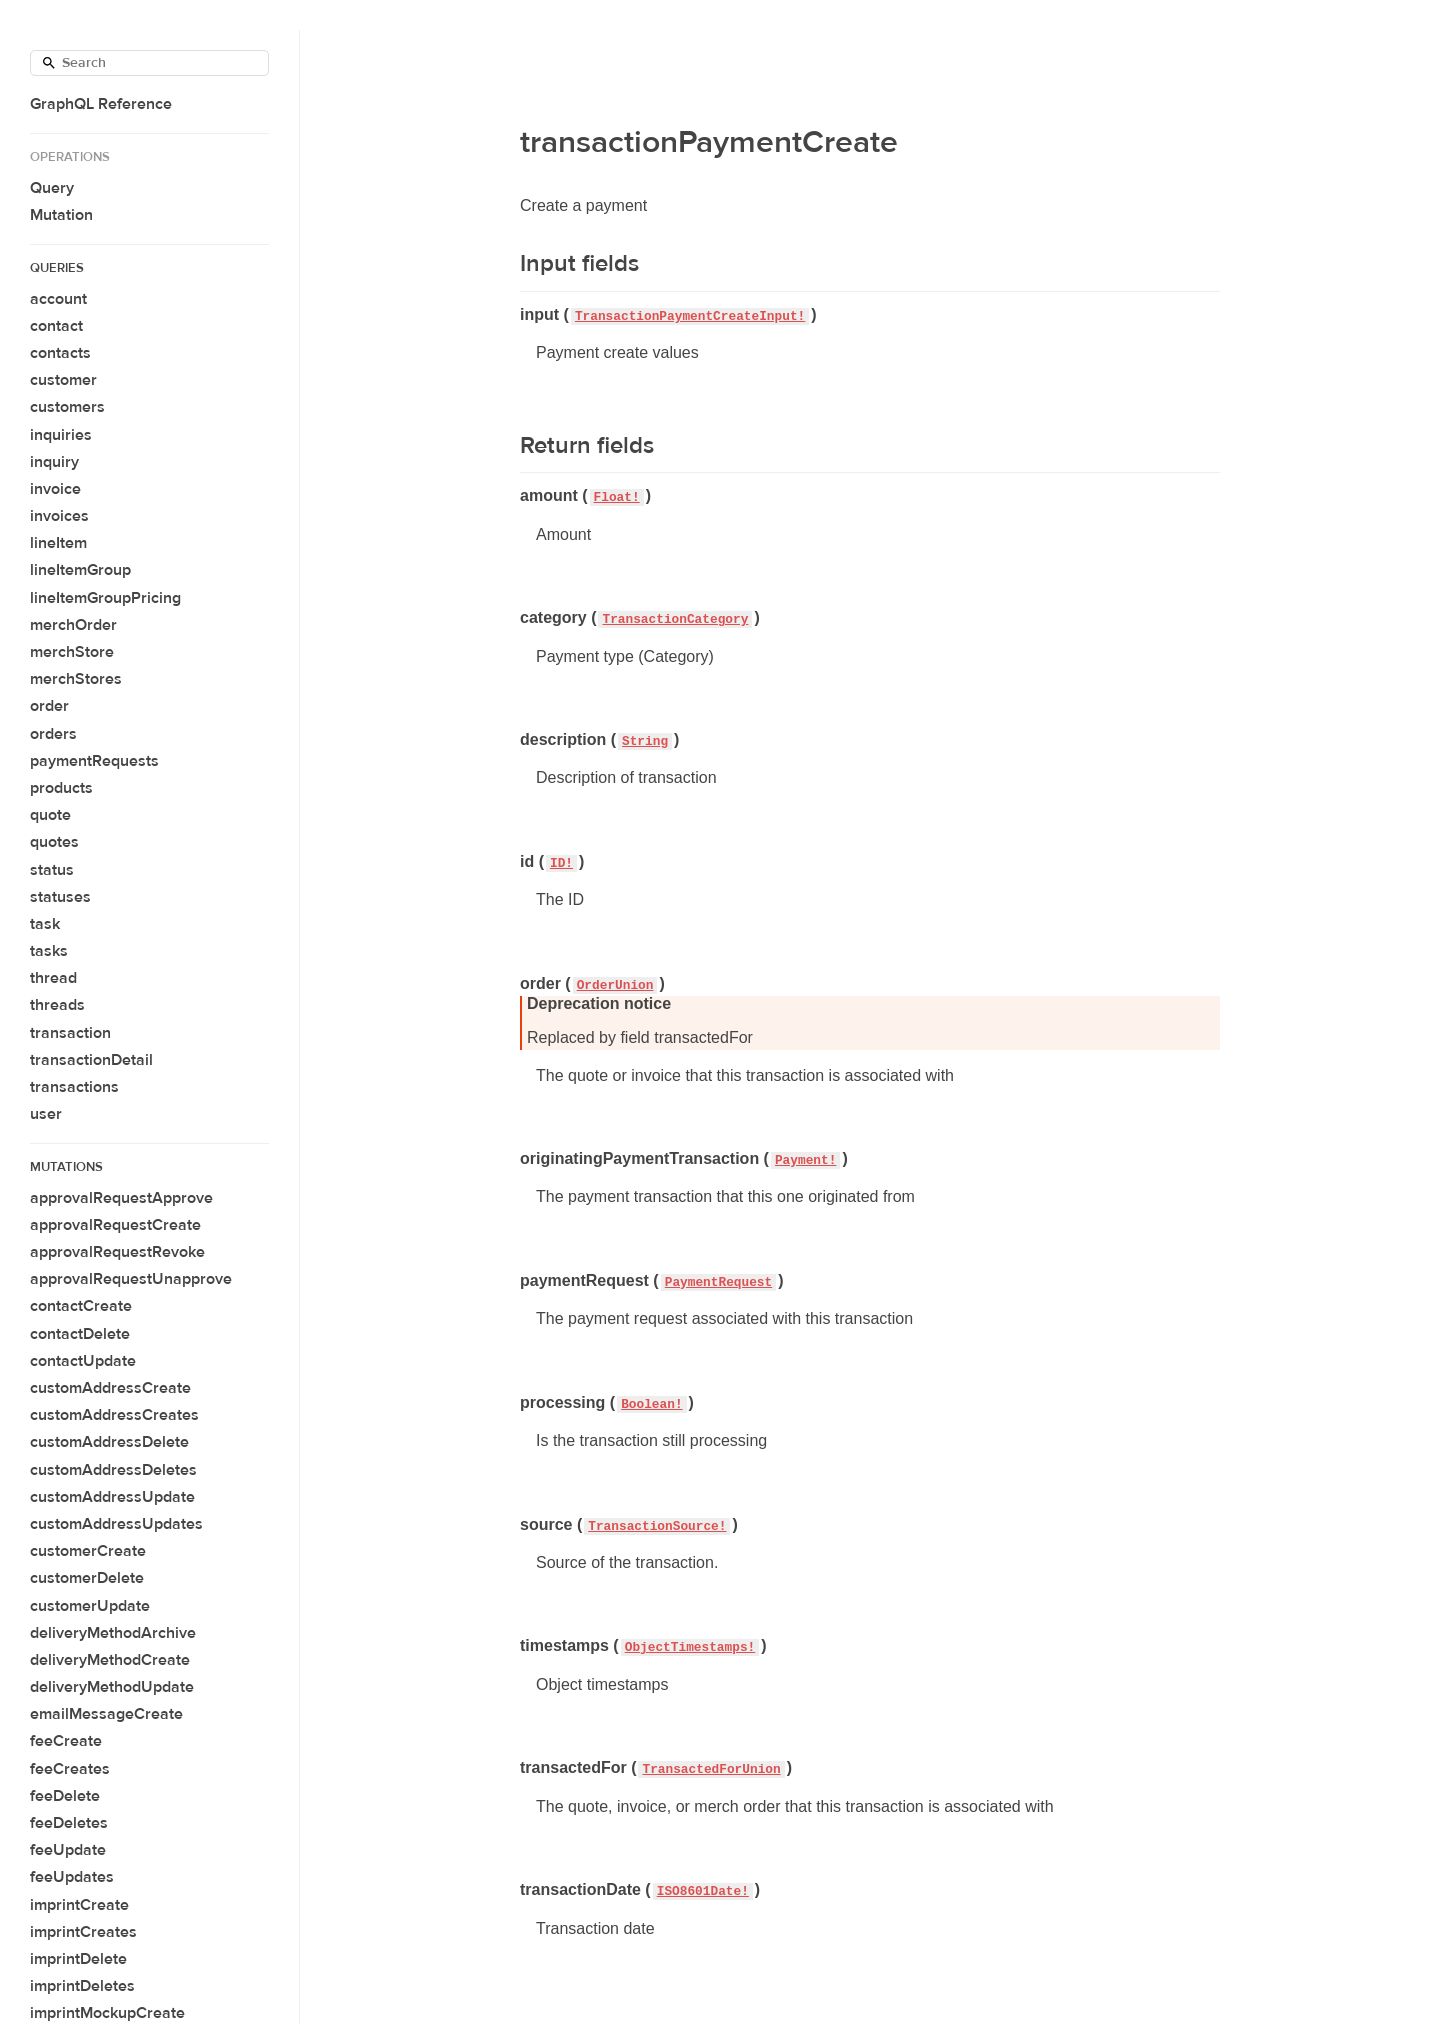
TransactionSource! (657, 1526)
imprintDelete (78, 1959)
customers (67, 407)
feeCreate (66, 1741)
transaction (70, 1033)
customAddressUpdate (112, 1497)
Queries (57, 268)
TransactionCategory (675, 619)
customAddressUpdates (116, 1524)
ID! (561, 863)
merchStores (76, 679)
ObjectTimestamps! (690, 1647)
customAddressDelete (109, 1442)
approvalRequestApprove (121, 1198)
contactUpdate (83, 1361)
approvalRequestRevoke (117, 1252)
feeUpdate (68, 1850)
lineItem (58, 543)
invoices (59, 516)
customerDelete (87, 1578)
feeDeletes (69, 1823)
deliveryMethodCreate (110, 1660)
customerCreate (88, 1551)
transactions (74, 1087)
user (46, 1114)
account (58, 299)
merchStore (72, 652)
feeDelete (65, 1796)
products (61, 788)
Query (52, 188)
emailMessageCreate (106, 1714)
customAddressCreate (110, 1388)
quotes (54, 842)
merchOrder (73, 625)
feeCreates (70, 1769)
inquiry (54, 462)
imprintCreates (83, 1932)
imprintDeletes (82, 1986)
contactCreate (81, 1306)
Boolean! (651, 1404)
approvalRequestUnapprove (131, 1279)
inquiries (61, 435)
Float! (617, 497)
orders (53, 734)
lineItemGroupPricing (105, 598)
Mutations (66, 1167)
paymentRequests (94, 761)
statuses (60, 897)
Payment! (805, 1160)
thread (53, 978)
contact (56, 326)
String (645, 741)
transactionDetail (91, 1060)
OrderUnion (615, 985)
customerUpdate (90, 1606)
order (49, 706)
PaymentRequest (719, 1282)
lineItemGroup (80, 570)
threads (57, 1005)
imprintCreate (79, 1905)
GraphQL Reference (101, 104)
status (52, 870)
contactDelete (80, 1334)
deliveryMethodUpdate (112, 1687)
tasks (49, 951)
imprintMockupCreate (107, 2013)
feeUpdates (72, 1877)
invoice (55, 489)
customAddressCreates (114, 1415)
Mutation (61, 215)
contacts (60, 353)
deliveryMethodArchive (113, 1633)
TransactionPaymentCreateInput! (690, 316)
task (45, 924)
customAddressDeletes (113, 1470)
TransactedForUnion (711, 1769)
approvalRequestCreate (115, 1225)
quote (50, 815)
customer (63, 380)
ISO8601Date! (703, 1891)
